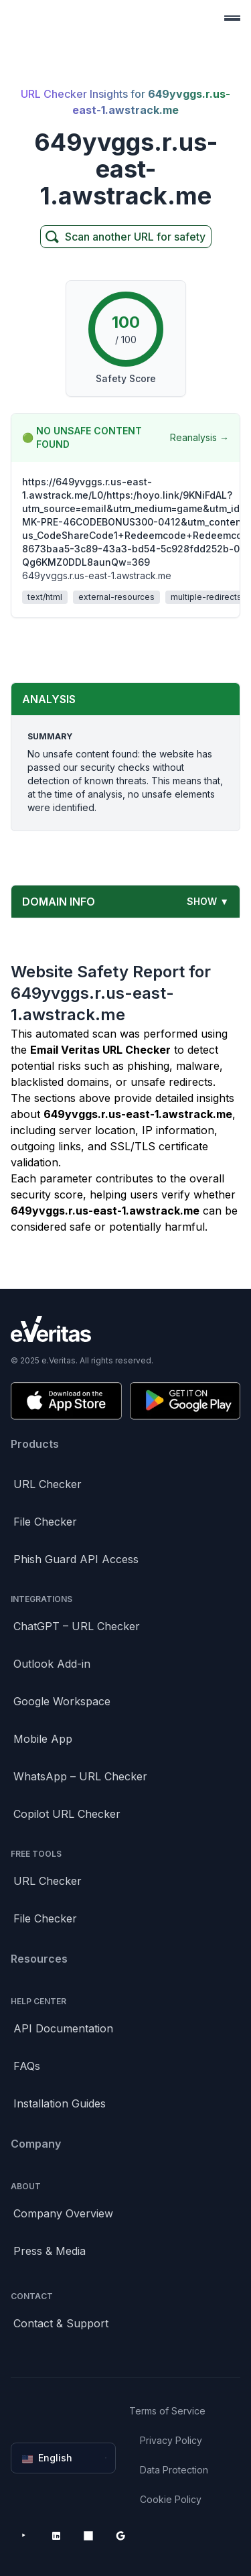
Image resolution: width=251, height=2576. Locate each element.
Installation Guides (59, 2103)
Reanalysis (199, 437)
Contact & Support (60, 2323)
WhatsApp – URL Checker (80, 1776)
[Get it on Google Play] (185, 1401)
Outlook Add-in (51, 1663)
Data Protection (174, 2469)
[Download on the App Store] (66, 1401)
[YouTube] (24, 2535)
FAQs (26, 2066)
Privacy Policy (171, 2440)
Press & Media (49, 2251)
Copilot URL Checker (66, 1814)
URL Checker (47, 1484)
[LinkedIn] (56, 2535)
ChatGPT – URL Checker (76, 1626)
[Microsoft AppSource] (88, 2535)
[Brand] (125, 1329)
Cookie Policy (170, 2499)
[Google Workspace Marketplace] (120, 2535)
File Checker (45, 1521)
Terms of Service (167, 2410)
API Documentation (63, 2028)
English (64, 2458)
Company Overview (63, 2213)
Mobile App (42, 1738)
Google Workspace (61, 1701)
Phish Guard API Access (76, 1559)
